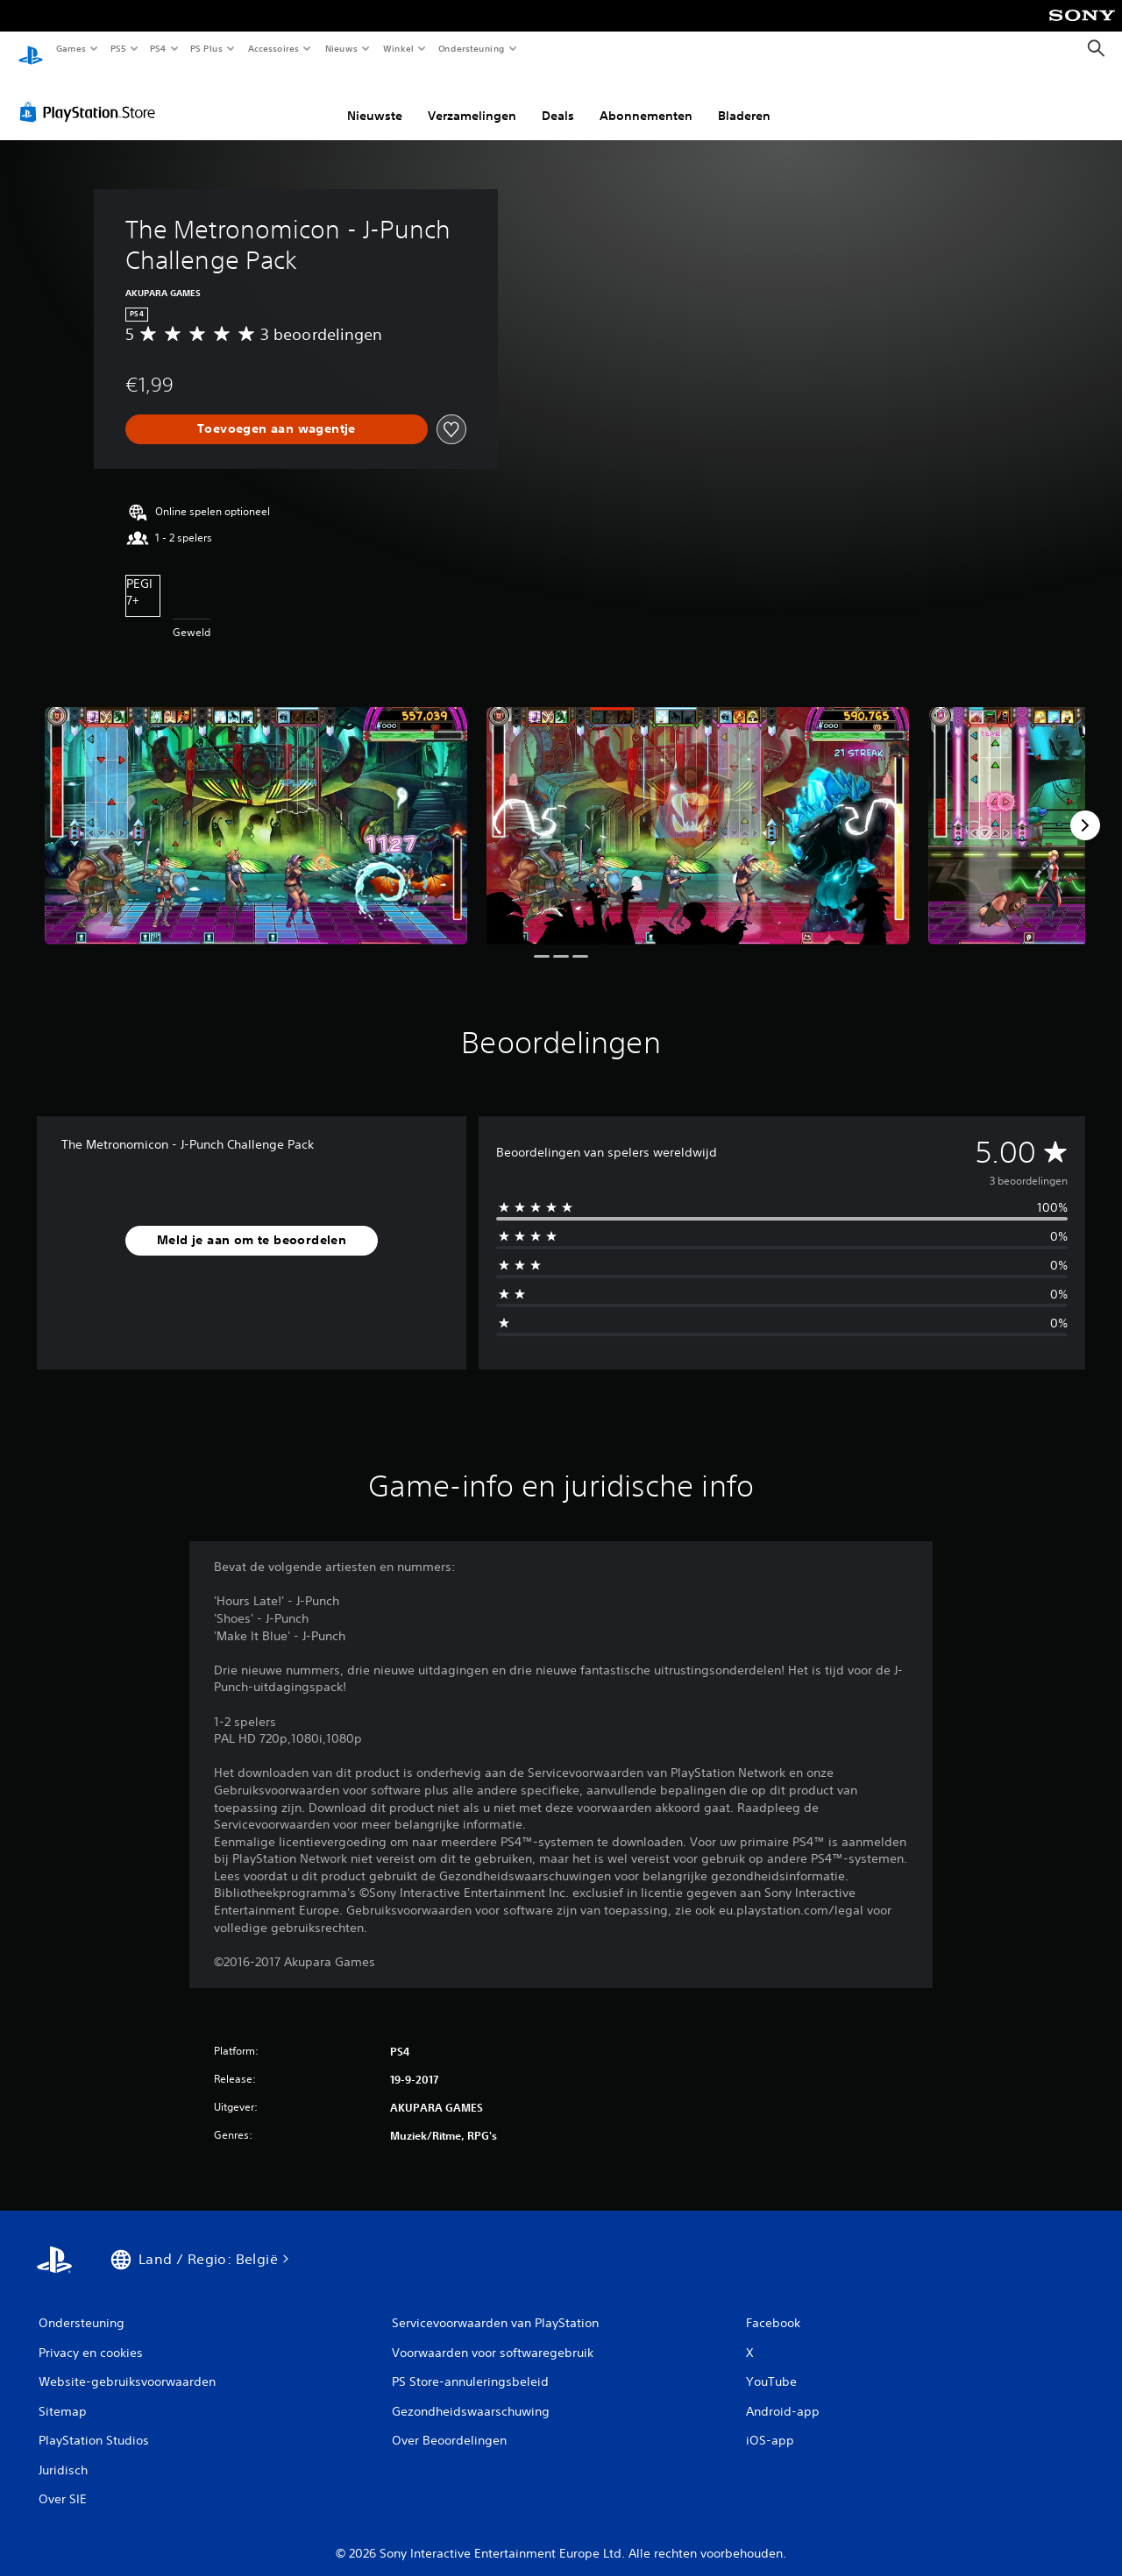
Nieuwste (374, 99)
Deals (558, 99)
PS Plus (207, 48)
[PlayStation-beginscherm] (31, 49)
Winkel (397, 48)
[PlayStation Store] (91, 95)
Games (70, 48)
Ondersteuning (472, 48)
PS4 (158, 48)
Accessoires (272, 48)
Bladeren (744, 99)
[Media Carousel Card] (256, 809)
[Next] (1085, 809)
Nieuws (341, 48)
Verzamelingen (472, 99)
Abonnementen (646, 99)
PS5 (118, 48)
